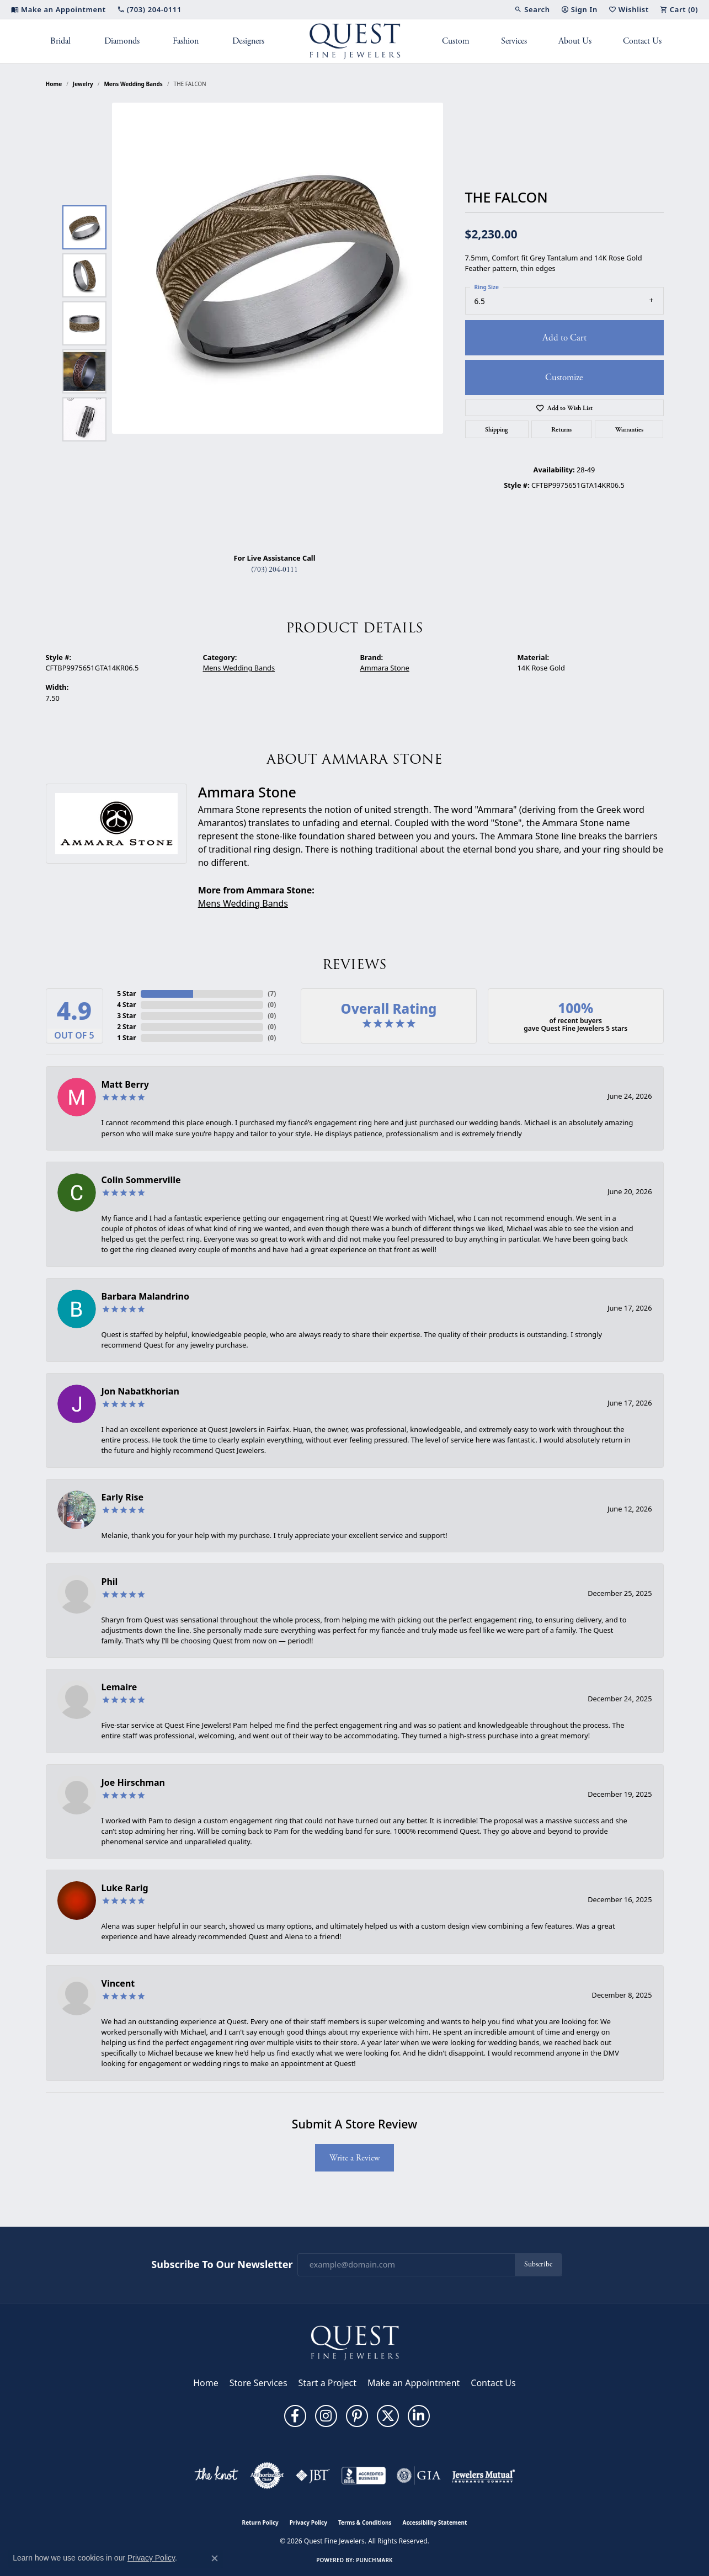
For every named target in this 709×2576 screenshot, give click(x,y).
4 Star (126, 1004)
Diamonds (122, 41)
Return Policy (260, 2522)
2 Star (126, 1026)
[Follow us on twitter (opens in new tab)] (388, 2416)
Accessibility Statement (435, 2522)
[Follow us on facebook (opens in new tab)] (295, 2416)
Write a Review (354, 2158)
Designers (248, 41)
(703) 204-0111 (274, 569)
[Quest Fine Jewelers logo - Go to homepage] (354, 41)
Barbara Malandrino (146, 1296)
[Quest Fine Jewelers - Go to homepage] (355, 2342)
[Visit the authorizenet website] (267, 2475)
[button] (532, 9)
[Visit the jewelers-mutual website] (483, 2475)
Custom (456, 41)
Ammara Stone (384, 668)
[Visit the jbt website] (312, 2475)
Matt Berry (125, 1084)
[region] (277, 323)
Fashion (186, 41)
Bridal (60, 41)
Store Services (258, 2383)
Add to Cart (564, 338)
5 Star (126, 993)
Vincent (118, 1983)
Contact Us (642, 41)
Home (54, 84)
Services (514, 41)
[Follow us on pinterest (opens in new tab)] (357, 2416)
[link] (58, 9)
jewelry (83, 84)
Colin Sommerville (141, 1180)
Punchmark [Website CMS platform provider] (374, 2560)
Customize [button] (564, 377)
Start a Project (327, 2383)
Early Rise (123, 1497)
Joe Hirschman (133, 1782)
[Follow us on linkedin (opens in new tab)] (419, 2416)
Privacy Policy (308, 2522)
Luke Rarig (125, 1888)
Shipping (496, 429)
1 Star (126, 1037)
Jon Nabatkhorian (140, 1391)
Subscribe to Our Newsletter (221, 2265)
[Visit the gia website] (419, 2475)
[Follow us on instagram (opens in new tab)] (326, 2416)
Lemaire (119, 1687)
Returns (561, 429)
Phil (110, 1582)
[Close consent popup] (214, 2558)
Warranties (629, 429)
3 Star (126, 1015)
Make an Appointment (413, 2383)
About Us (574, 41)
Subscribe (538, 2264)
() (272, 993)
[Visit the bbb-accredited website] (364, 2475)
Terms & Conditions (365, 2522)
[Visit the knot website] (216, 2475)
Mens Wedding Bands (133, 84)
